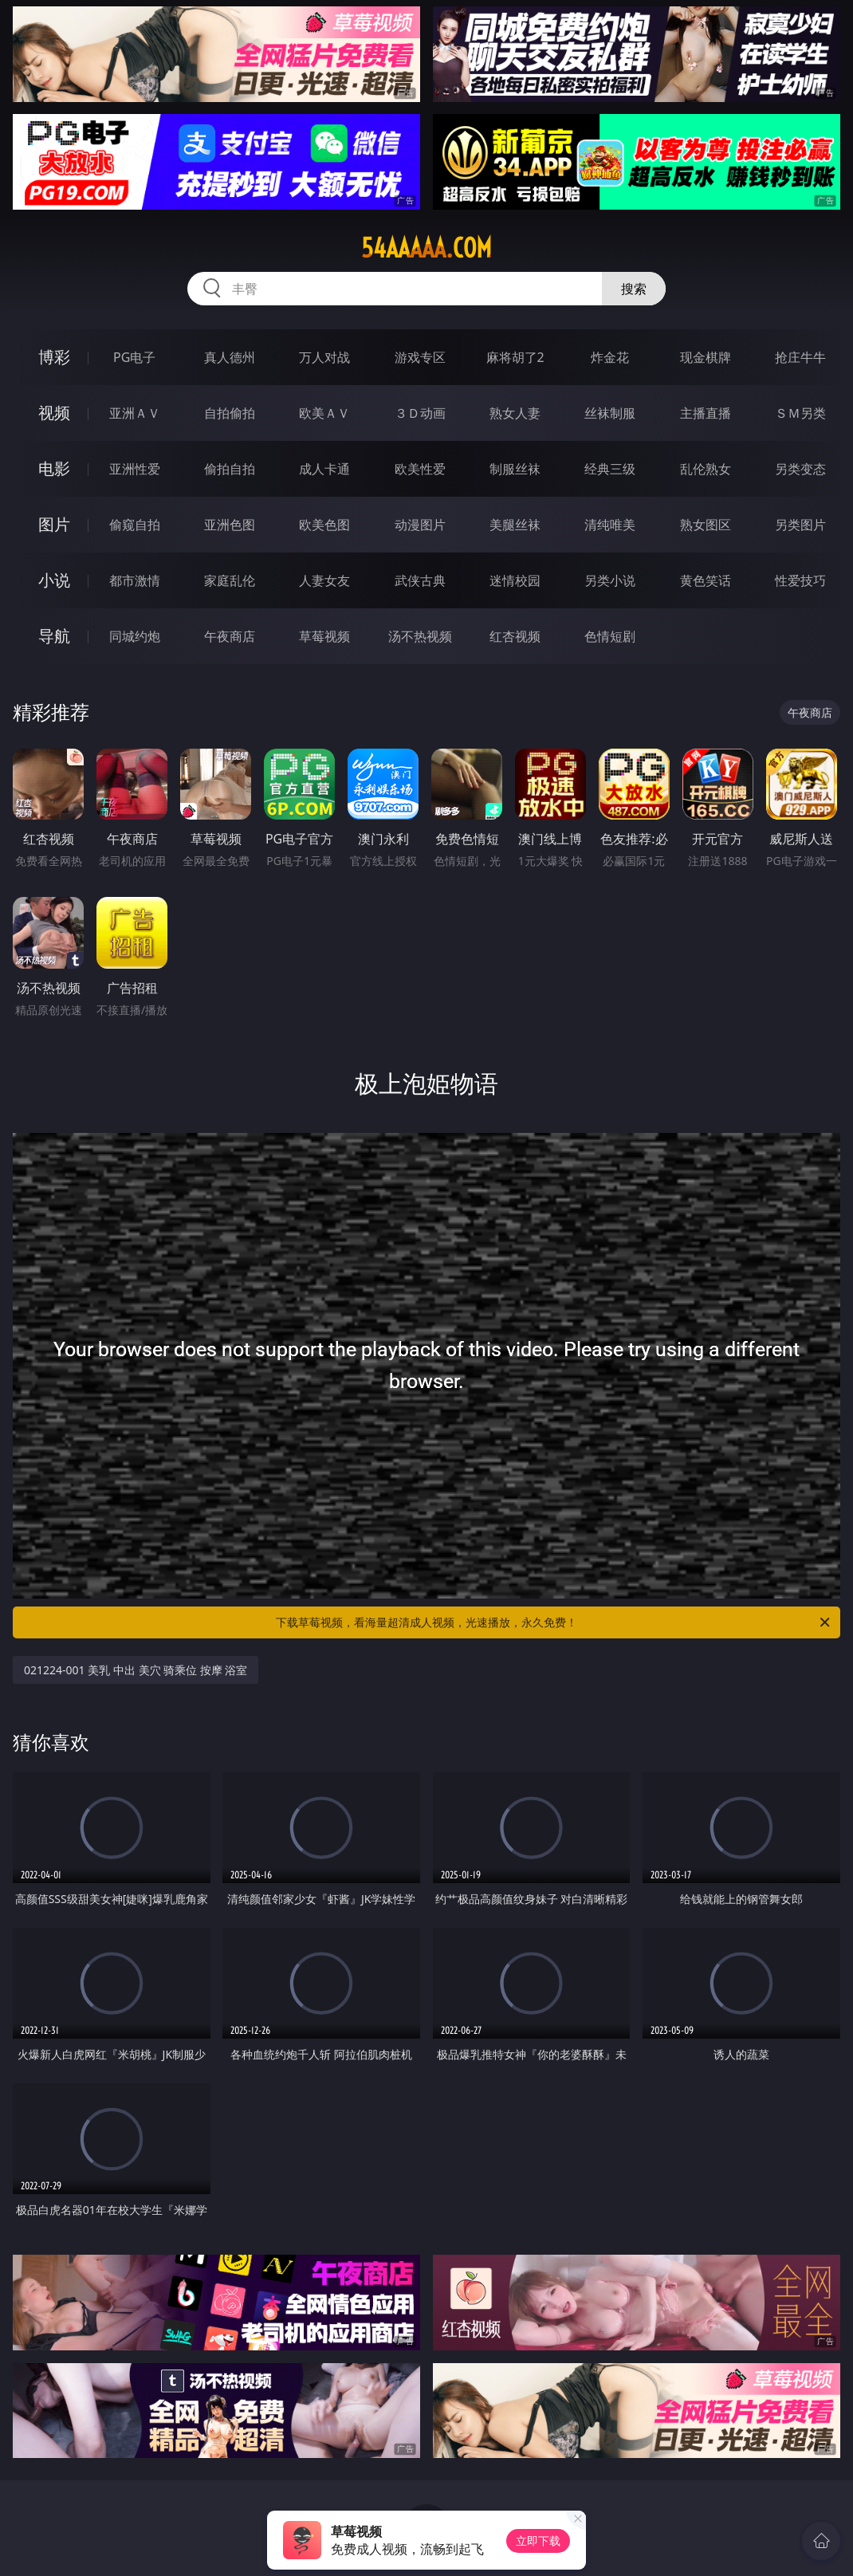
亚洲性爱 (134, 469)
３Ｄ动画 (420, 413)
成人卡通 (324, 469)
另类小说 (609, 580)
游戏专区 (420, 357)
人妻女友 (324, 580)
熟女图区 (705, 524)
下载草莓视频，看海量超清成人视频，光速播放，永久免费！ (554, 1622)
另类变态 (800, 469)
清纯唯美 (609, 524)
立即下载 (538, 2540)
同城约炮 (134, 636)
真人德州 (229, 357)
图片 (54, 524)
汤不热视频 (420, 636)
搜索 (634, 288)
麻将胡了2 (515, 357)
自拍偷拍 (229, 413)
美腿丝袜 (514, 524)
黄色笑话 (705, 580)
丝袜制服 (609, 413)
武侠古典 (420, 580)
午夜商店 (229, 636)
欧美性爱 (420, 469)
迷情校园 (514, 580)
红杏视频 (514, 636)
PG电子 (134, 357)
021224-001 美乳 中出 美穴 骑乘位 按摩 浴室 (135, 1669)
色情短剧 (609, 636)
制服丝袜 (514, 469)
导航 (54, 636)
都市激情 (134, 580)
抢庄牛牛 (800, 357)
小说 (54, 580)
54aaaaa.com (426, 248)
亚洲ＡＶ (134, 413)
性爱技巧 (800, 580)
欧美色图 (324, 524)
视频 (54, 412)
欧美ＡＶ (324, 413)
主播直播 (705, 413)
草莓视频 (324, 636)
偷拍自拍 (229, 469)
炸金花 (610, 357)
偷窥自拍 (134, 524)
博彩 (54, 357)
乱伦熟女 (705, 469)
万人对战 (324, 357)
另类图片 (800, 524)
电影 (54, 468)
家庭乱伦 (229, 580)
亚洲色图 (229, 524)
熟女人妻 (514, 413)
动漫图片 (420, 524)
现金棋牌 (705, 357)
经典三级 (609, 469)
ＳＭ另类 (800, 413)
